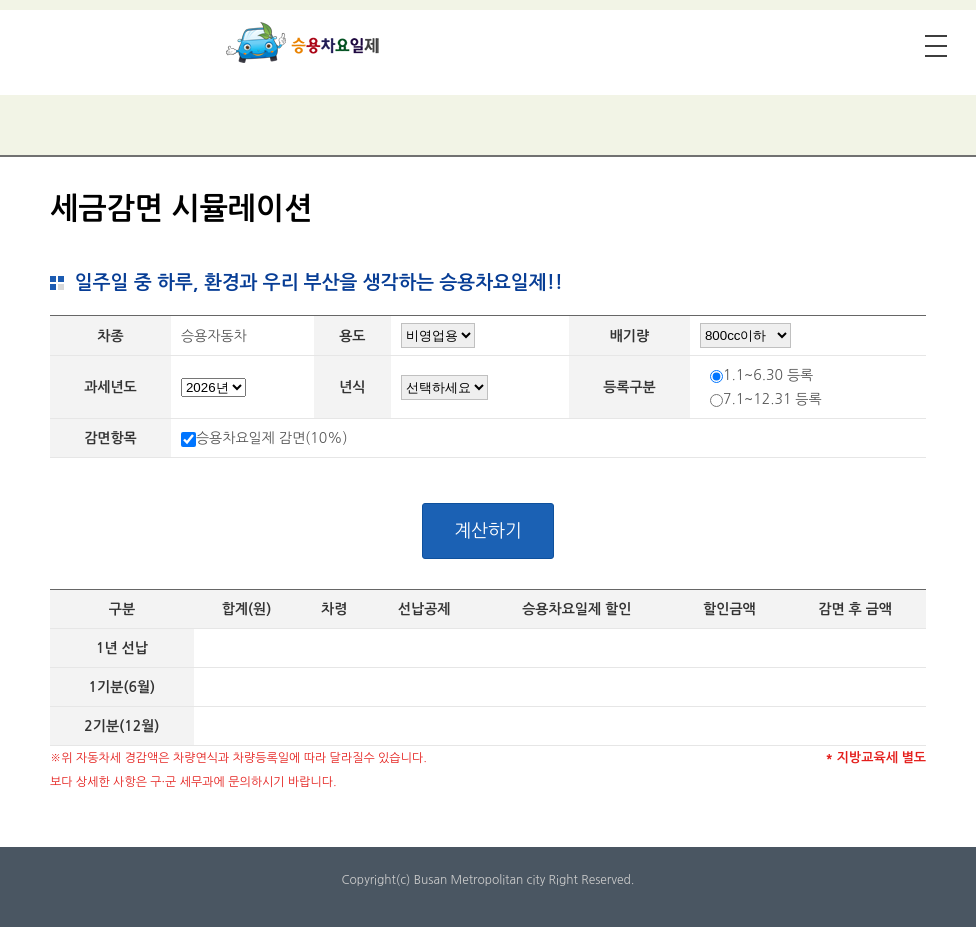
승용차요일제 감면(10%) (272, 438)
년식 (352, 387)
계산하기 (488, 531)
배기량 (629, 336)
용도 (352, 336)
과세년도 (110, 387)
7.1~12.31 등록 (772, 399)
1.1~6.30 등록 (768, 375)
